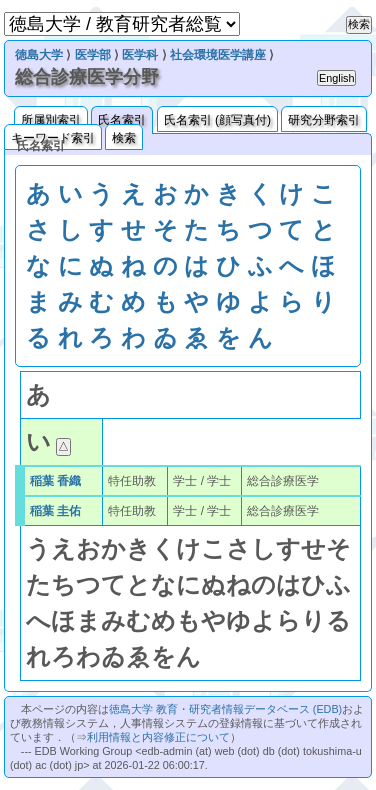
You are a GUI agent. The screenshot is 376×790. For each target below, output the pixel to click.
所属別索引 (51, 120)
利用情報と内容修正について (158, 737)
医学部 (93, 55)
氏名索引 (122, 120)
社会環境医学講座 (218, 55)
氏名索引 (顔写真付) (217, 120)
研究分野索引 (324, 120)
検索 (124, 138)
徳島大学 (39, 55)
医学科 (140, 55)
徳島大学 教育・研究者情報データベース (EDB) (225, 709)
